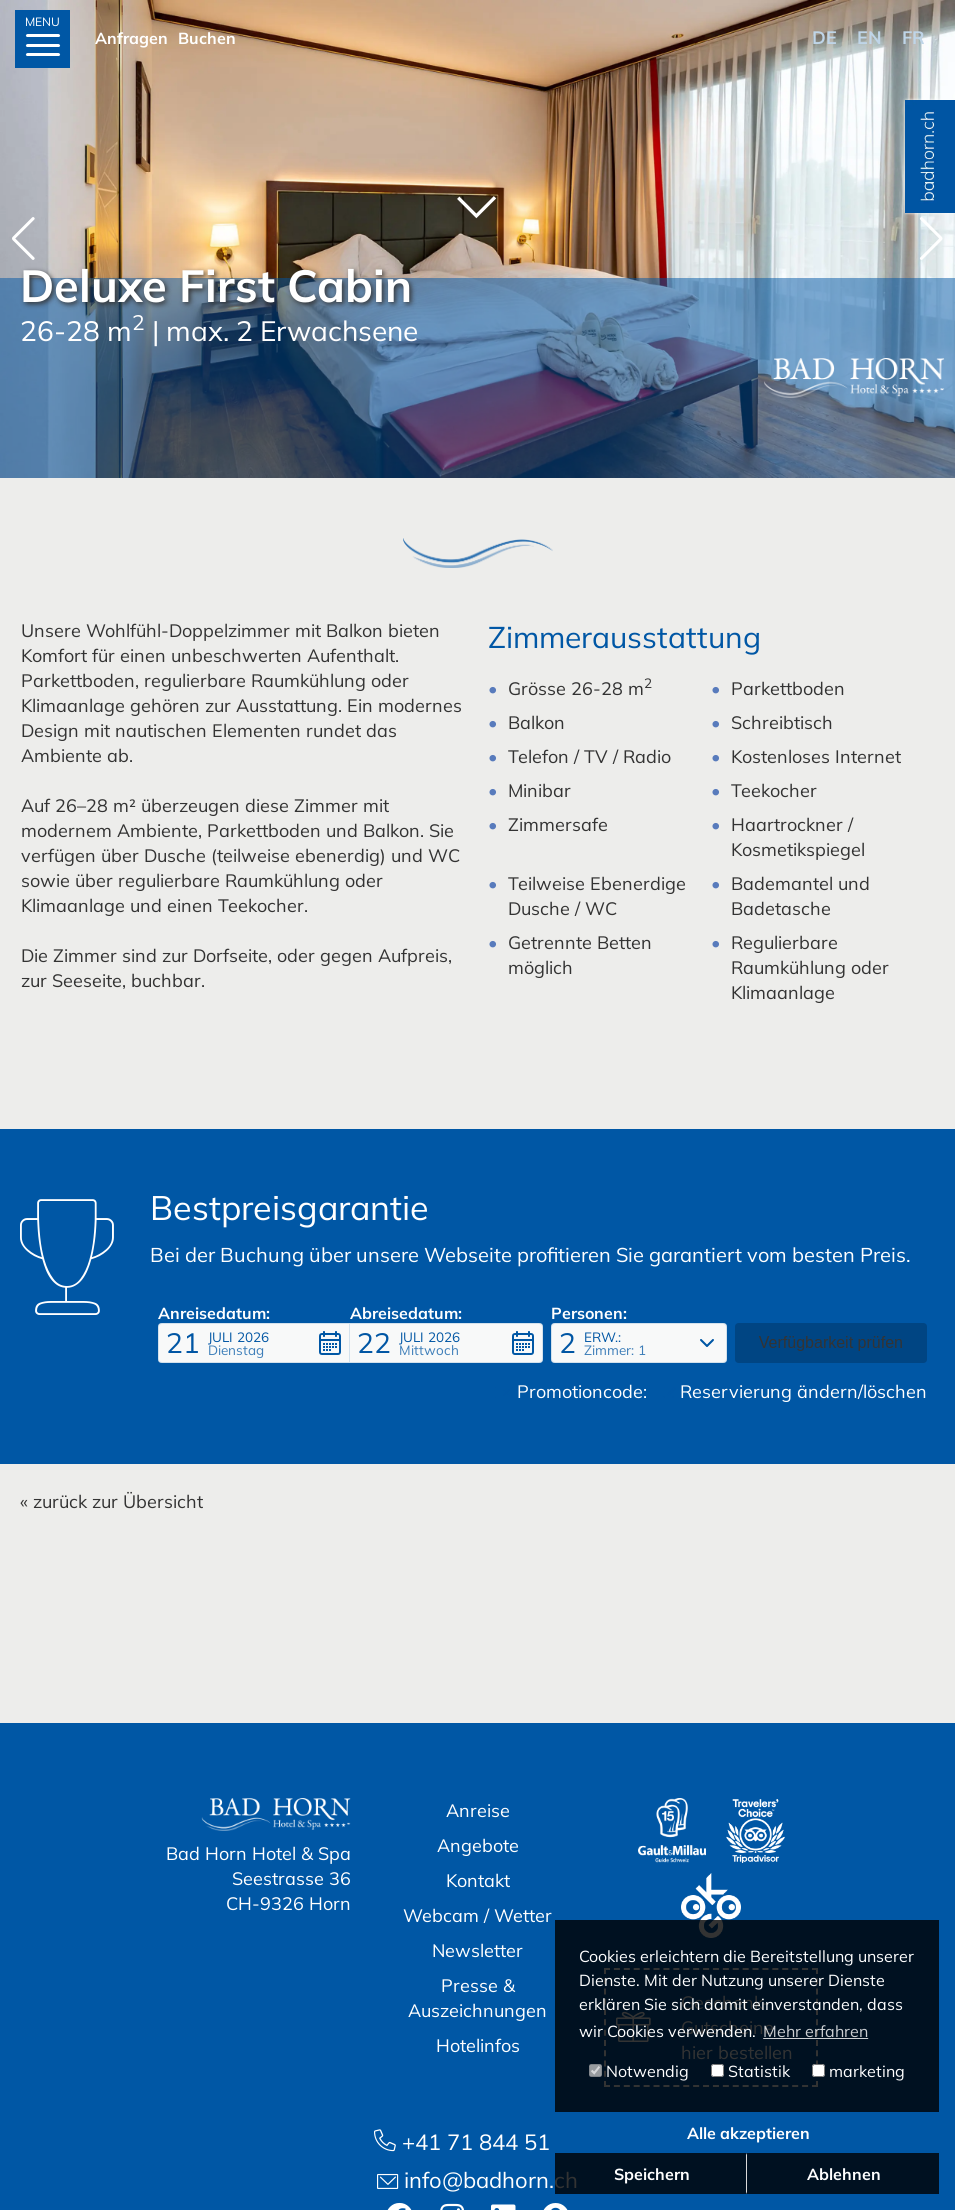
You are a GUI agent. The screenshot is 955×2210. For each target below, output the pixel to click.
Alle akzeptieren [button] (748, 2133)
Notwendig (639, 2071)
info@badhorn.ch (477, 2180)
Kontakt (478, 1880)
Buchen (207, 38)
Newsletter (477, 1950)
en (869, 37)
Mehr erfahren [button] (815, 2031)
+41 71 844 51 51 (478, 2142)
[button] (931, 239)
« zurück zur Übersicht (111, 1501)
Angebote (478, 1845)
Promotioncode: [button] (571, 1391)
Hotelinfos (478, 2045)
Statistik (750, 2071)
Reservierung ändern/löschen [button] (795, 1391)
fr (913, 37)
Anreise (478, 1810)
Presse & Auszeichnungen (477, 1998)
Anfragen (131, 38)
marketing (858, 2071)
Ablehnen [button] (844, 2174)
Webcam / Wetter (477, 1915)
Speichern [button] (652, 2174)
